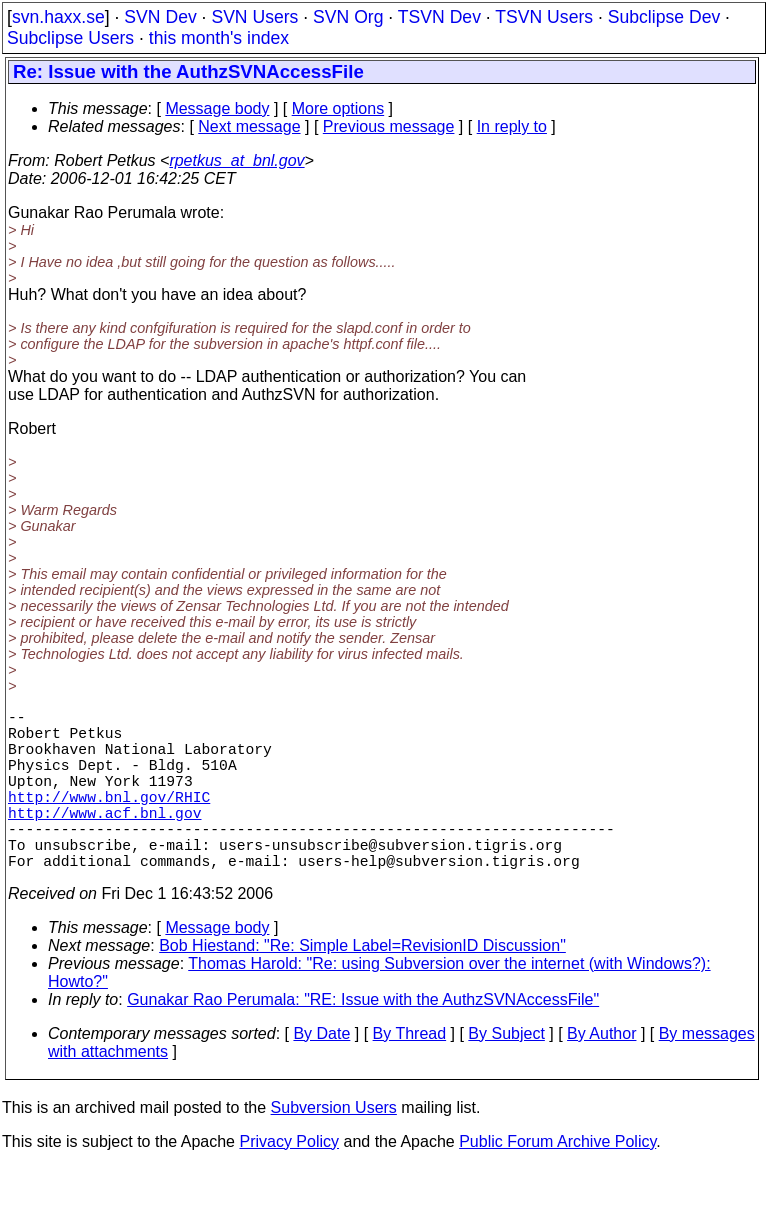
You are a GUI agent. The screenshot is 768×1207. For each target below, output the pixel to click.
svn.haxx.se (58, 17)
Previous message (389, 126)
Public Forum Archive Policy (557, 1181)
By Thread (410, 1073)
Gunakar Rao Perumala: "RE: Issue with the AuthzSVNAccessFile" (363, 1039)
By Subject (506, 1073)
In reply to (512, 126)
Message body (217, 108)
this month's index (219, 38)
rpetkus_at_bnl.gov (236, 160)
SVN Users (254, 17)
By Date (321, 1073)
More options (338, 108)
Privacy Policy (289, 1181)
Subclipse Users (70, 38)
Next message (249, 126)
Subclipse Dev (664, 17)
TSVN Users (544, 17)
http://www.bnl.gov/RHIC (109, 820)
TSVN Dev (439, 17)
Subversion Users (334, 1147)
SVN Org (348, 17)
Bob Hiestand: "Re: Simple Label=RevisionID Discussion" (362, 985)
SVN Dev (160, 17)
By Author (601, 1073)
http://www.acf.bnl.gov (104, 840)
